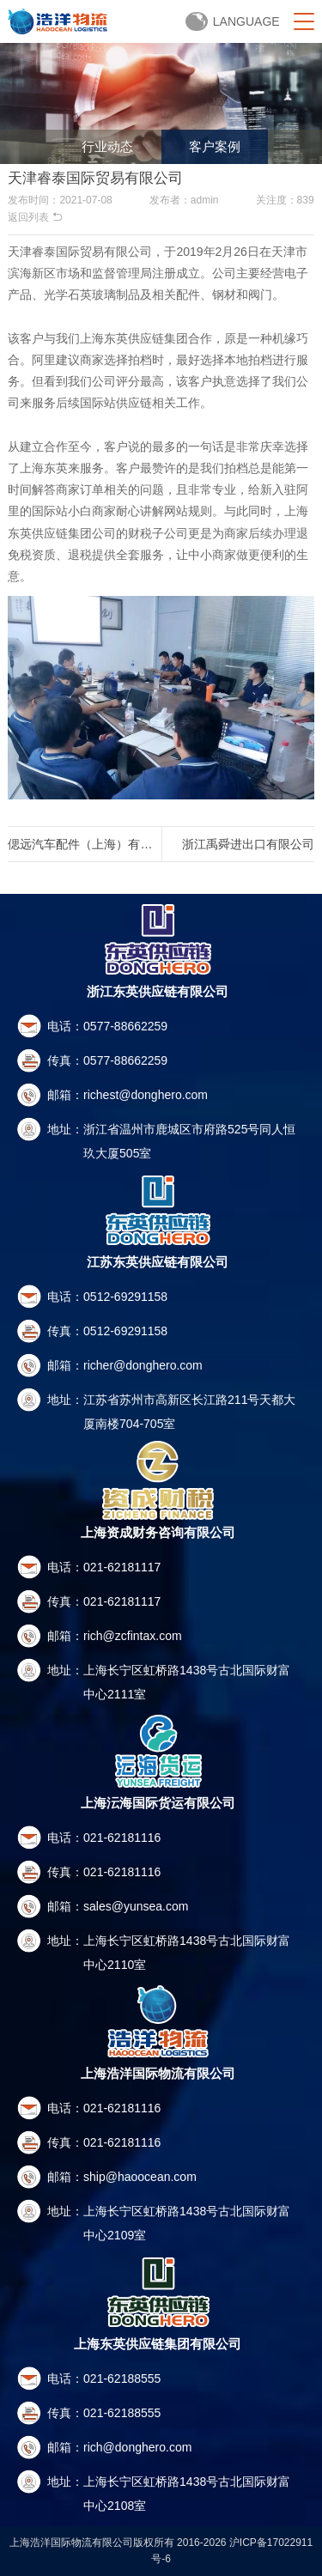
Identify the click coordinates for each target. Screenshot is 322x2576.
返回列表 (35, 217)
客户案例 (214, 146)
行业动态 (107, 146)
